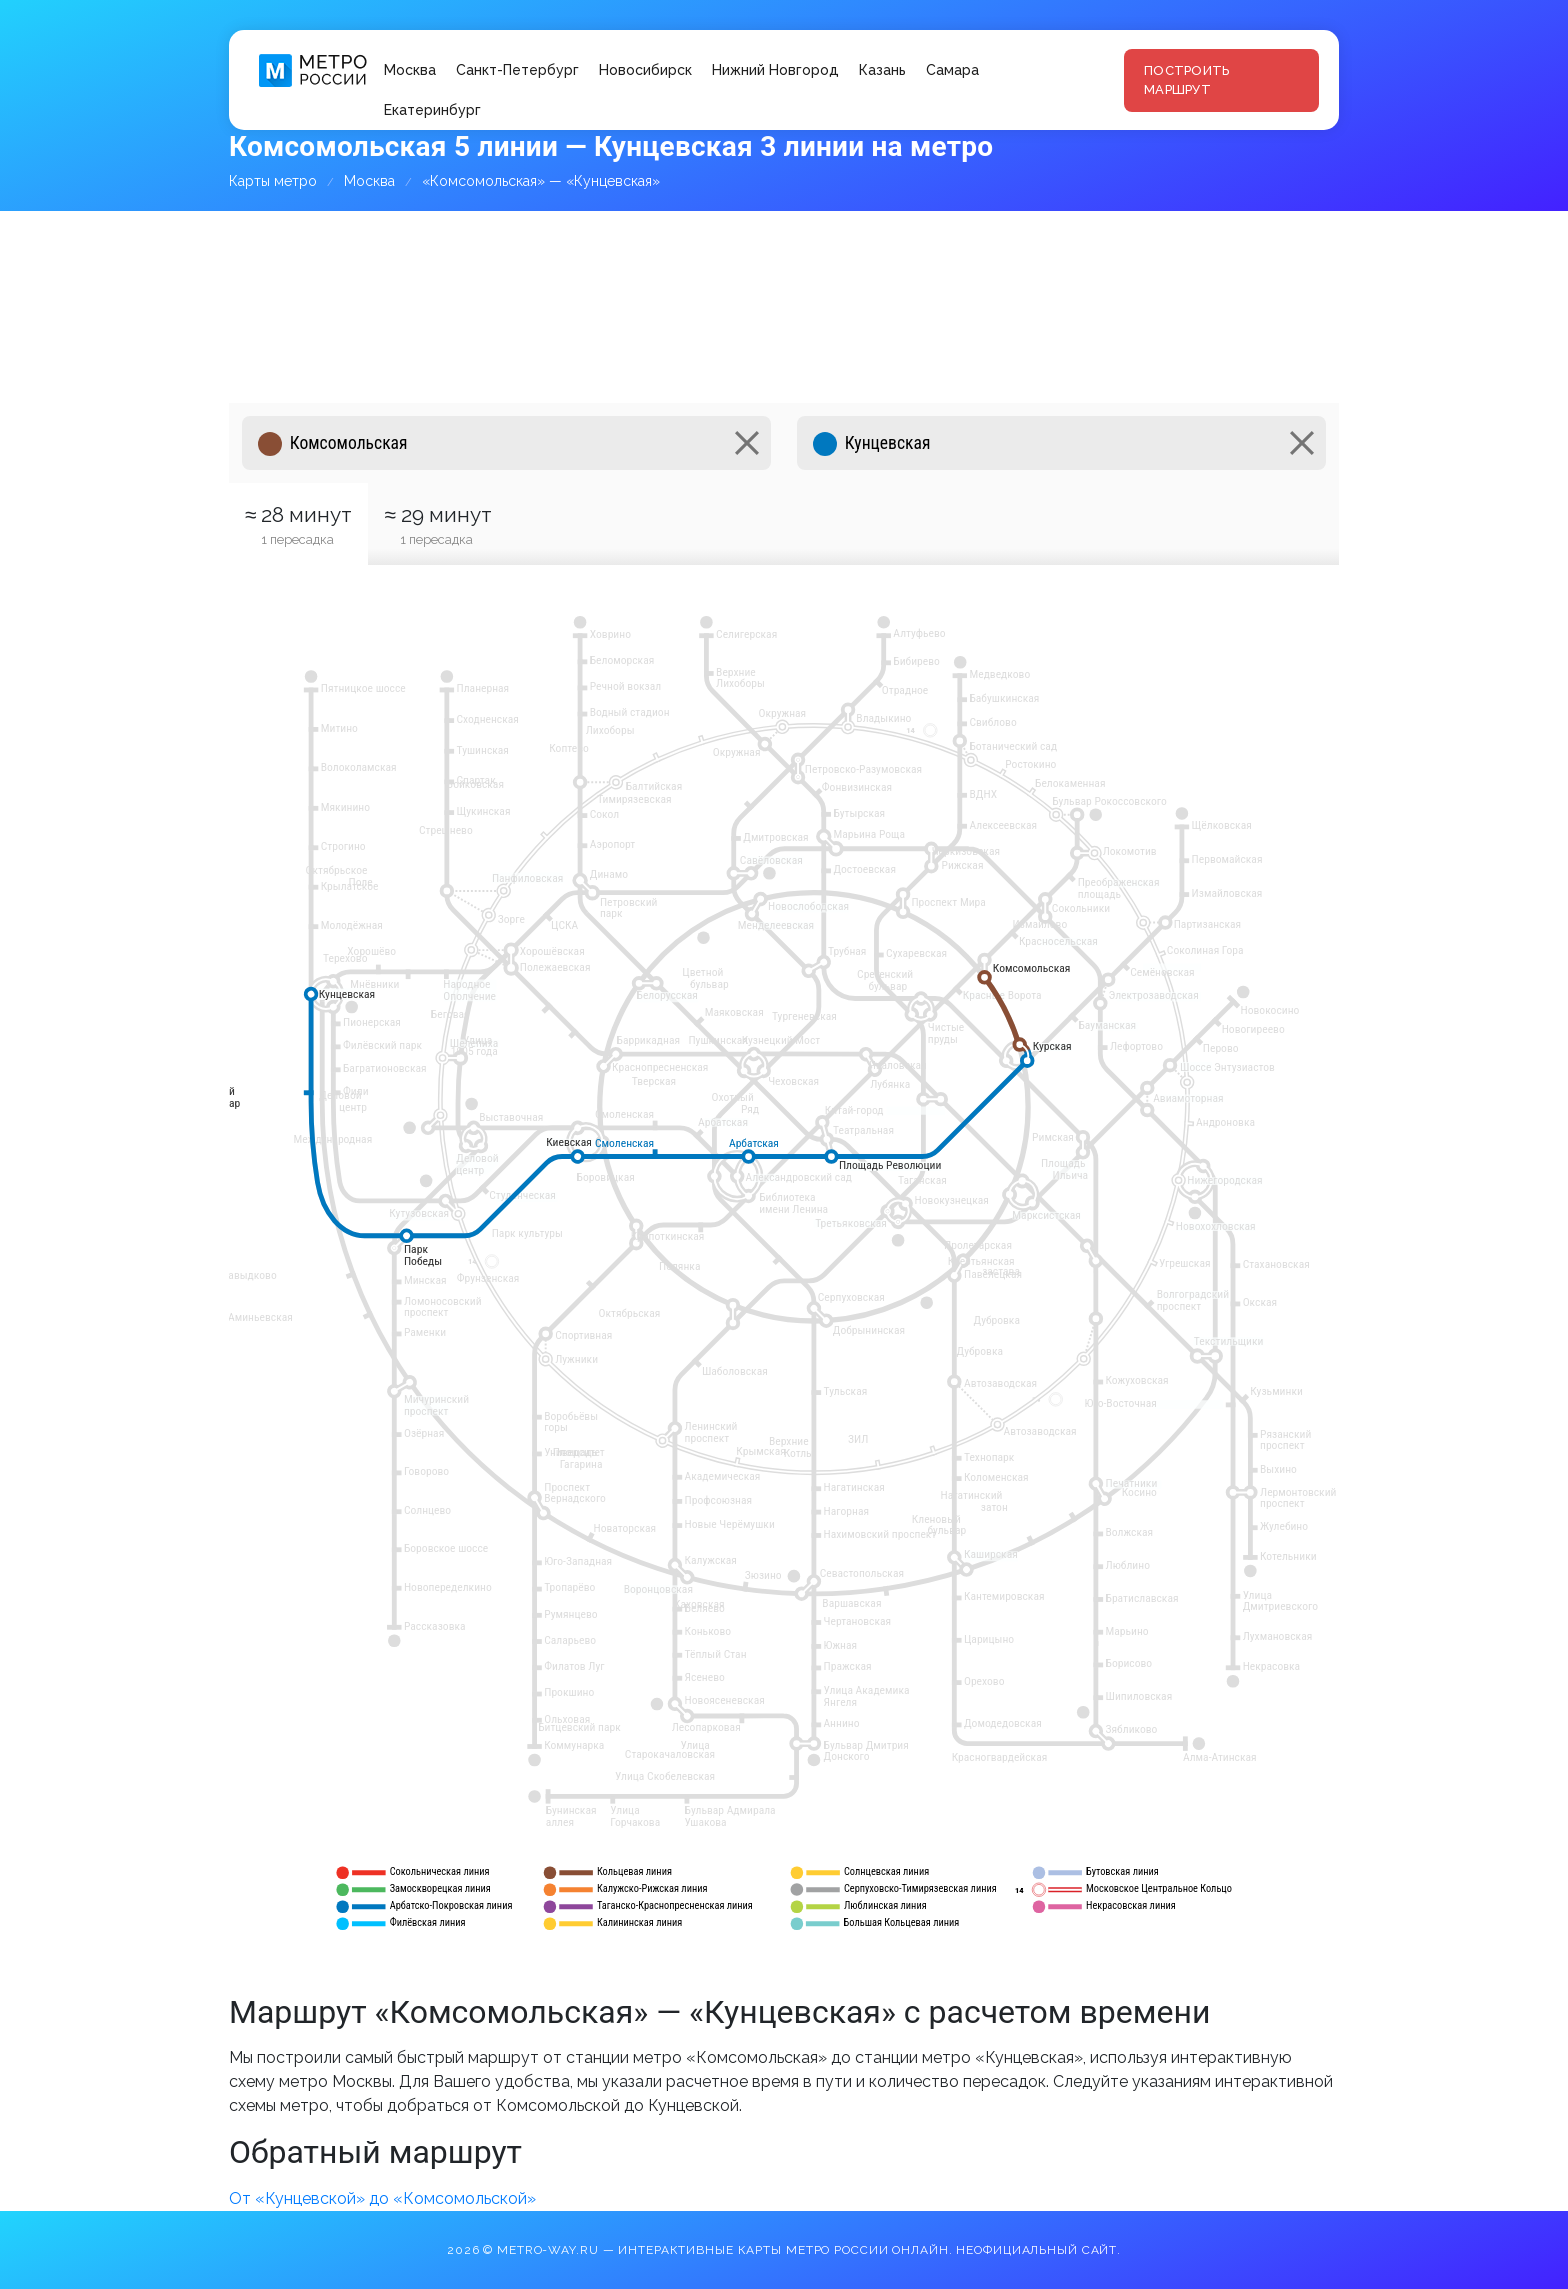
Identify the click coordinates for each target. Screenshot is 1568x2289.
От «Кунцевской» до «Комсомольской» (382, 2198)
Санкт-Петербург (517, 70)
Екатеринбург (432, 110)
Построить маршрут (1186, 80)
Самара (952, 70)
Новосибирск (645, 70)
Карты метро (273, 181)
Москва (410, 70)
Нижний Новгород (775, 70)
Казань (882, 70)
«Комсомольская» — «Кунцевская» (541, 181)
